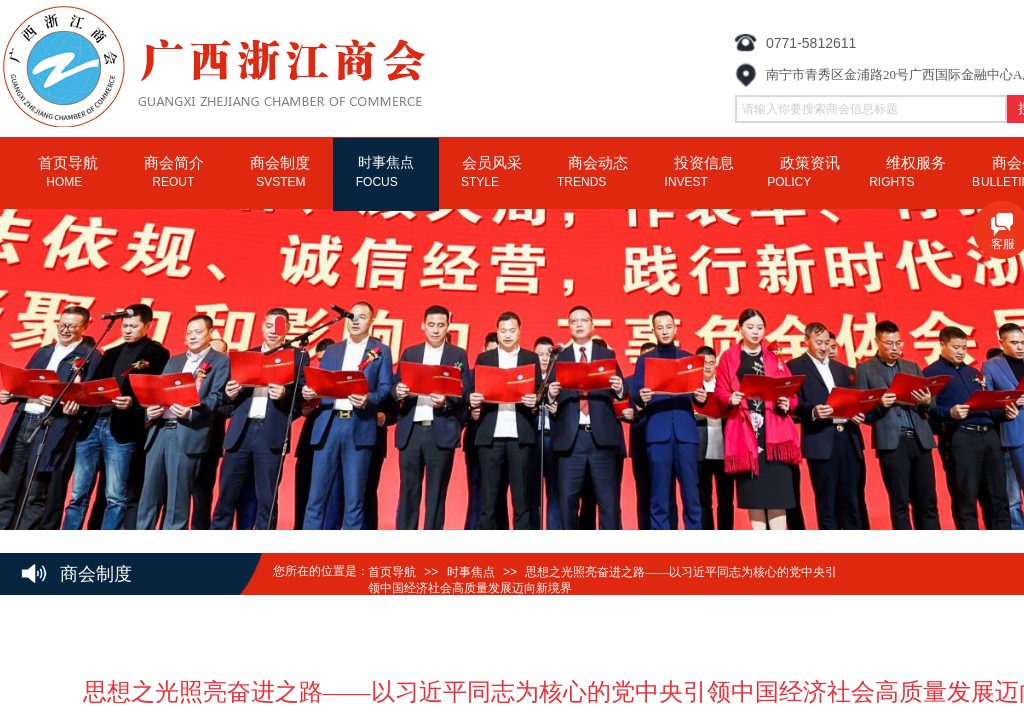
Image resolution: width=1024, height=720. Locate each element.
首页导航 (392, 572)
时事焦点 (471, 572)
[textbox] (871, 109)
